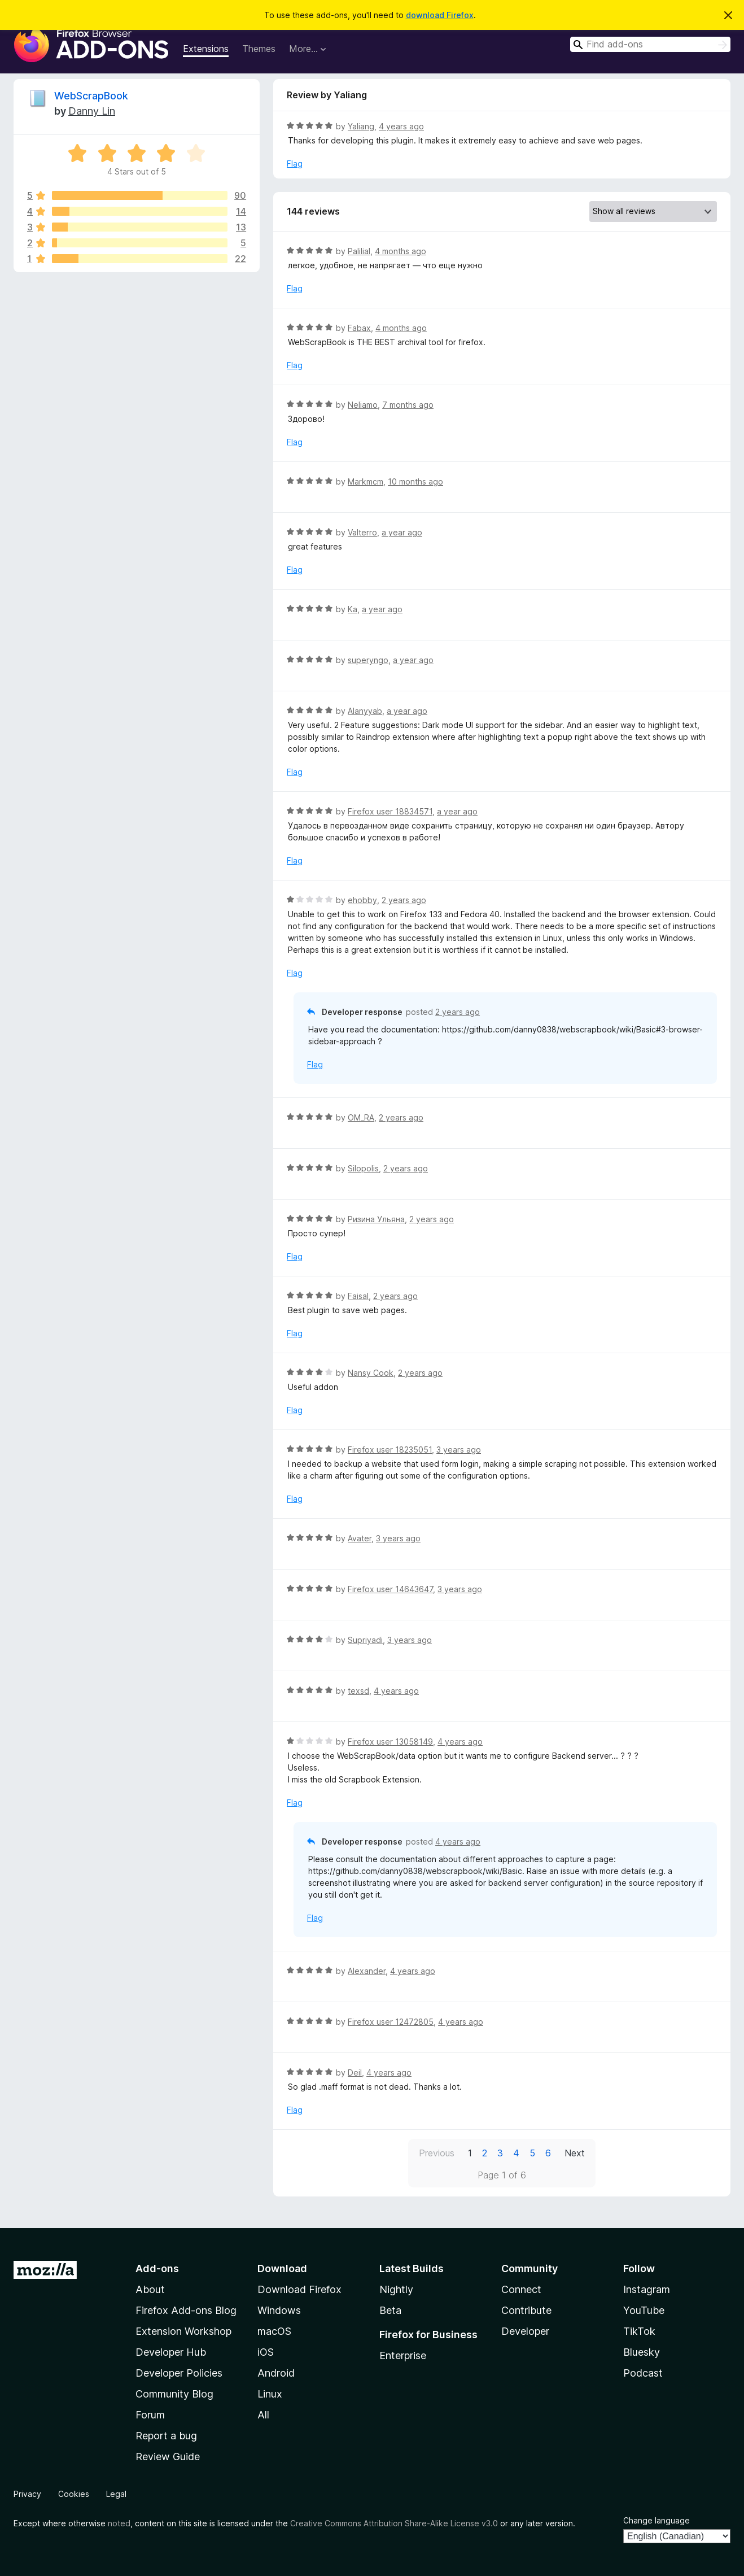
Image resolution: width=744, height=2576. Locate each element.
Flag (295, 163)
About (150, 2289)
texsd (358, 1690)
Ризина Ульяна (376, 1219)
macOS (274, 2331)
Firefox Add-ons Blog (186, 2310)
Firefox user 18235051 (390, 1449)
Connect (521, 2289)
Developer (525, 2331)
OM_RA (361, 1117)
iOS (265, 2352)
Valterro (362, 532)
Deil (355, 2072)
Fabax (359, 328)
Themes (258, 48)
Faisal (358, 1296)
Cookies (73, 2494)
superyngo (368, 660)
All (263, 2415)
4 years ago (401, 126)
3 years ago (458, 1449)
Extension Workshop (183, 2331)
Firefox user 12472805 (391, 2021)
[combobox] (650, 44)
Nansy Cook (370, 1373)
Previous (436, 2153)
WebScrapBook (91, 96)
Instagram (646, 2289)
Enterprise (402, 2355)
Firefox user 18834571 (390, 811)
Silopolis (363, 1168)
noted (119, 2523)
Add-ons (157, 2268)
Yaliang (361, 126)
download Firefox (440, 15)
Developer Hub (170, 2352)
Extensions (206, 48)
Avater (359, 1538)
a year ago (402, 532)
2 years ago (404, 900)
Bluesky (641, 2352)
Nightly (396, 2289)
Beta (390, 2310)
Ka (352, 609)
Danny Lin (91, 111)
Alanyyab (365, 711)
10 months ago (415, 481)
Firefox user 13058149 (390, 1741)
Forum (150, 2415)
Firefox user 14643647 (390, 1589)
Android (276, 2373)
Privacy (27, 2494)
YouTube (643, 2310)
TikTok (639, 2331)
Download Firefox (299, 2289)
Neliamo (363, 404)
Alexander (367, 1971)
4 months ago (400, 251)
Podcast (643, 2373)
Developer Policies (178, 2373)
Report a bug (166, 2436)
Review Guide (167, 2456)
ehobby (362, 900)
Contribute (526, 2310)
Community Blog (174, 2394)
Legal (116, 2494)
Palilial (359, 251)
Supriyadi (365, 1640)
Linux (269, 2394)
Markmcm (365, 481)
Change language (656, 2520)
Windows (279, 2310)
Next (574, 2153)
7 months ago (408, 404)
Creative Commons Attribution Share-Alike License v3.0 (394, 2523)
